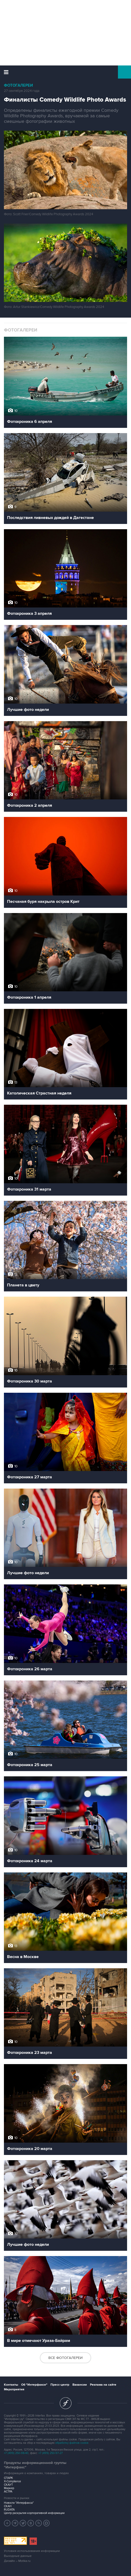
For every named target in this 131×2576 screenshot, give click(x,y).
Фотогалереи (18, 85)
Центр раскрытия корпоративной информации (34, 2513)
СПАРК (8, 2478)
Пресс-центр (59, 2385)
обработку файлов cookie (71, 2443)
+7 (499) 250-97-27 (50, 2453)
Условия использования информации (32, 2551)
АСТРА (8, 2491)
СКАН (8, 2506)
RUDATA (9, 2509)
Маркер (9, 2488)
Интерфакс (65, 72)
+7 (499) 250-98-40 (16, 2453)
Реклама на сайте (103, 2385)
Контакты (11, 2385)
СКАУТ (8, 2484)
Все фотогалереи (65, 2358)
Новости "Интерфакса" (19, 2503)
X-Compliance (12, 2481)
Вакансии (79, 2385)
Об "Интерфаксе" (34, 2385)
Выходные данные (18, 2556)
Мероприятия (14, 2389)
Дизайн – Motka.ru (17, 2561)
